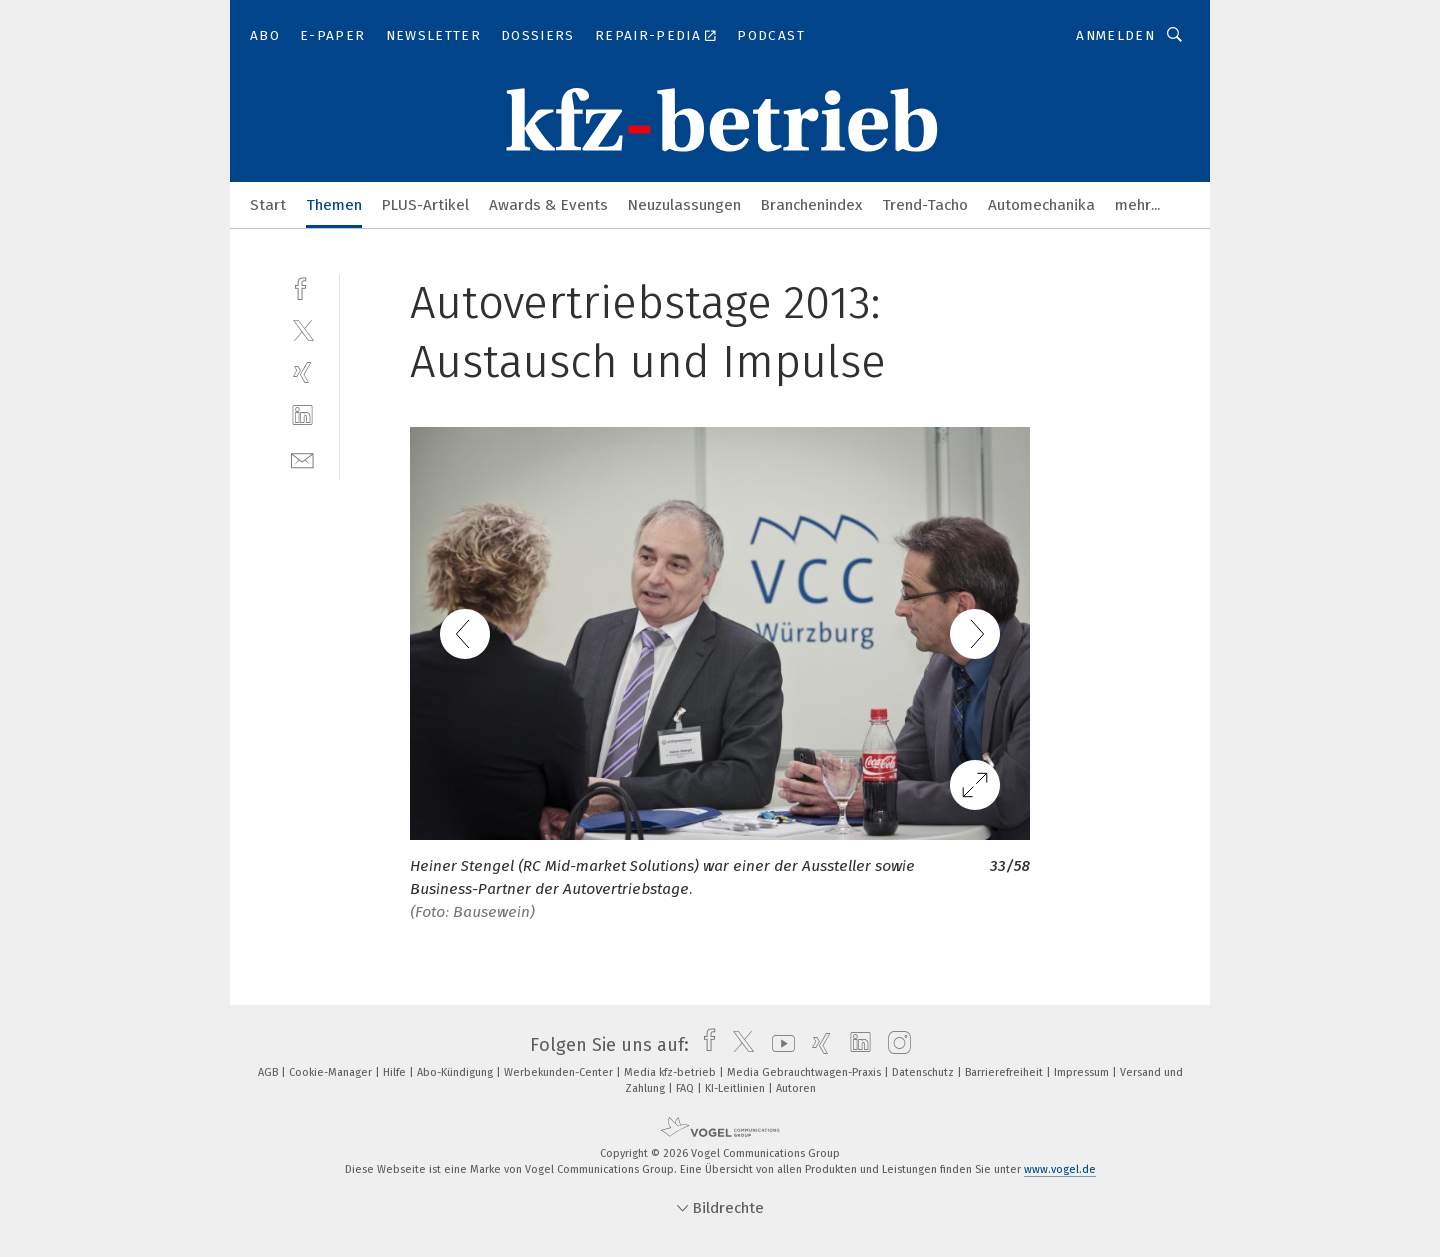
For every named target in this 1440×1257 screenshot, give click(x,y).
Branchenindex (811, 205)
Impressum (1083, 1072)
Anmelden (1115, 35)
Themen (334, 205)
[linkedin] (302, 415)
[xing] (302, 372)
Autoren (796, 1088)
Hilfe (396, 1072)
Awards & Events (548, 205)
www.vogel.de (1060, 1169)
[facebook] (302, 286)
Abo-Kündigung (456, 1072)
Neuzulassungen (684, 205)
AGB (269, 1072)
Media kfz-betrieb (671, 1072)
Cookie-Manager (332, 1072)
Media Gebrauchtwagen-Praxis (805, 1072)
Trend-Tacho (925, 205)
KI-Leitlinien (736, 1088)
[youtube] (778, 1045)
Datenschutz (924, 1072)
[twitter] (302, 329)
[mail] (302, 458)
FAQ (686, 1088)
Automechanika (1041, 205)
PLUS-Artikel (425, 205)
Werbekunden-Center (560, 1072)
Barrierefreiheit (1005, 1072)
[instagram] (894, 1045)
